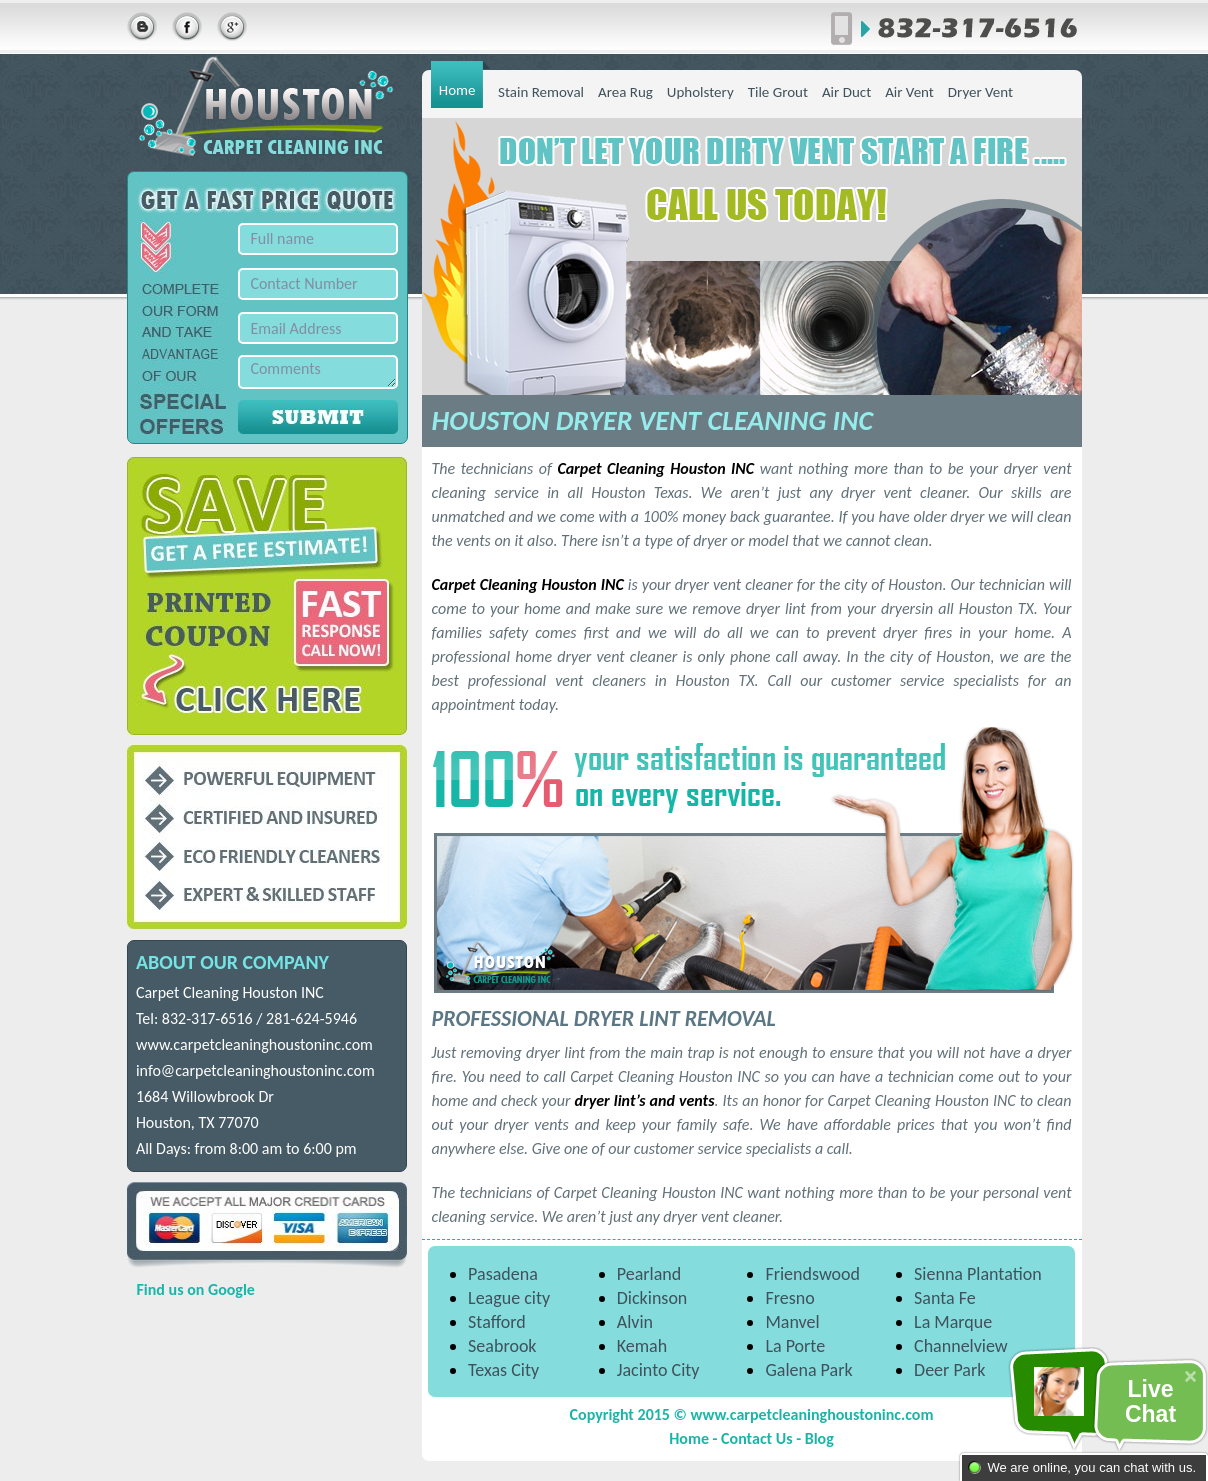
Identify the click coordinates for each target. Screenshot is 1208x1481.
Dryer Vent (980, 92)
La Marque (953, 1322)
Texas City (503, 1370)
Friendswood (812, 1274)
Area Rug (625, 92)
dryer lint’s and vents (645, 1100)
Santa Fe (945, 1298)
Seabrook (502, 1346)
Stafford (497, 1322)
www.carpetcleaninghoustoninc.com (254, 1044)
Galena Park (808, 1370)
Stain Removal (541, 92)
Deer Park (949, 1370)
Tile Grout (778, 92)
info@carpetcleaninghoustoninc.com (255, 1070)
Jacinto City (658, 1370)
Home (457, 90)
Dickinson (652, 1298)
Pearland (649, 1274)
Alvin (635, 1322)
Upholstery (700, 92)
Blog (819, 1438)
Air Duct (846, 92)
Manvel (792, 1322)
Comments (318, 372)
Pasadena (503, 1274)
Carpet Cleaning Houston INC (655, 468)
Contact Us (756, 1438)
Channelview (961, 1346)
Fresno (789, 1298)
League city (509, 1298)
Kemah (642, 1346)
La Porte (795, 1346)
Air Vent (909, 92)
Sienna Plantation (978, 1274)
